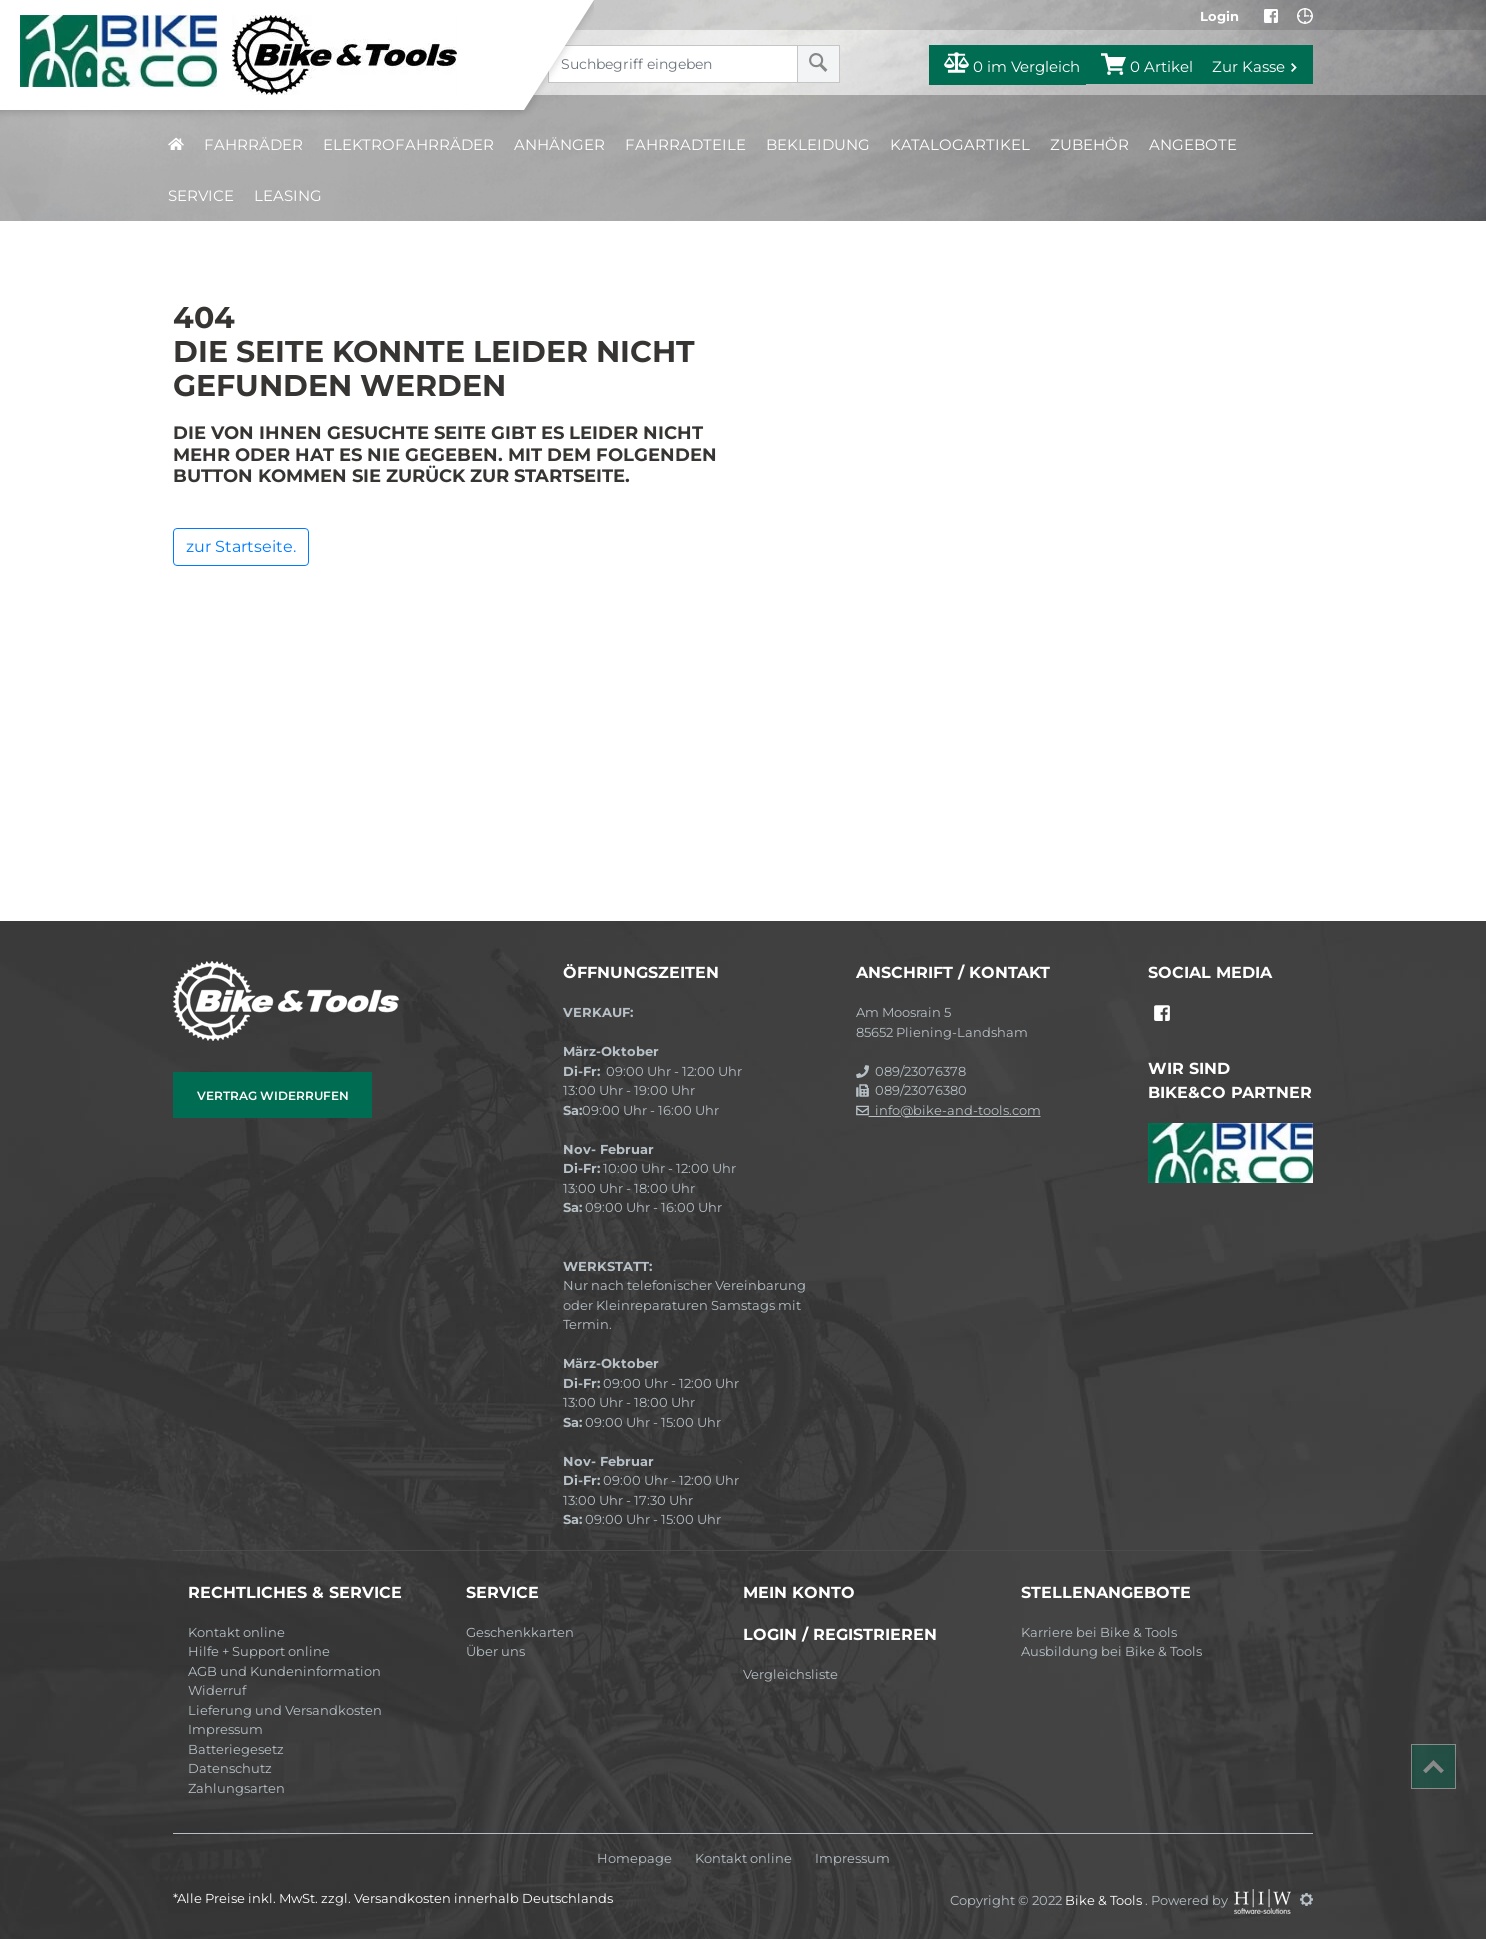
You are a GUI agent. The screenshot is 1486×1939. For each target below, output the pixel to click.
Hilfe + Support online (259, 1651)
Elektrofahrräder (408, 144)
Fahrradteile (685, 144)
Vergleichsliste (790, 1674)
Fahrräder (253, 144)
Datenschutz (230, 1768)
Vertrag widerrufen (273, 1095)
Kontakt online (236, 1632)
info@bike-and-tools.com (948, 1110)
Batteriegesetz (236, 1749)
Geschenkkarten (520, 1632)
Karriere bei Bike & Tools (1099, 1632)
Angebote (1193, 144)
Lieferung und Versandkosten (285, 1710)
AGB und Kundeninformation (284, 1671)
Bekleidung (818, 144)
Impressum (225, 1729)
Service (201, 195)
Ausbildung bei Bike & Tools (1111, 1651)
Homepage (634, 1858)
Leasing (288, 195)
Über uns (495, 1651)
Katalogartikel (960, 144)
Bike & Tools (1105, 1899)
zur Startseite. (241, 546)
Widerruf (217, 1690)
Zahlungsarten (236, 1788)
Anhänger (559, 144)
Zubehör (1089, 144)
